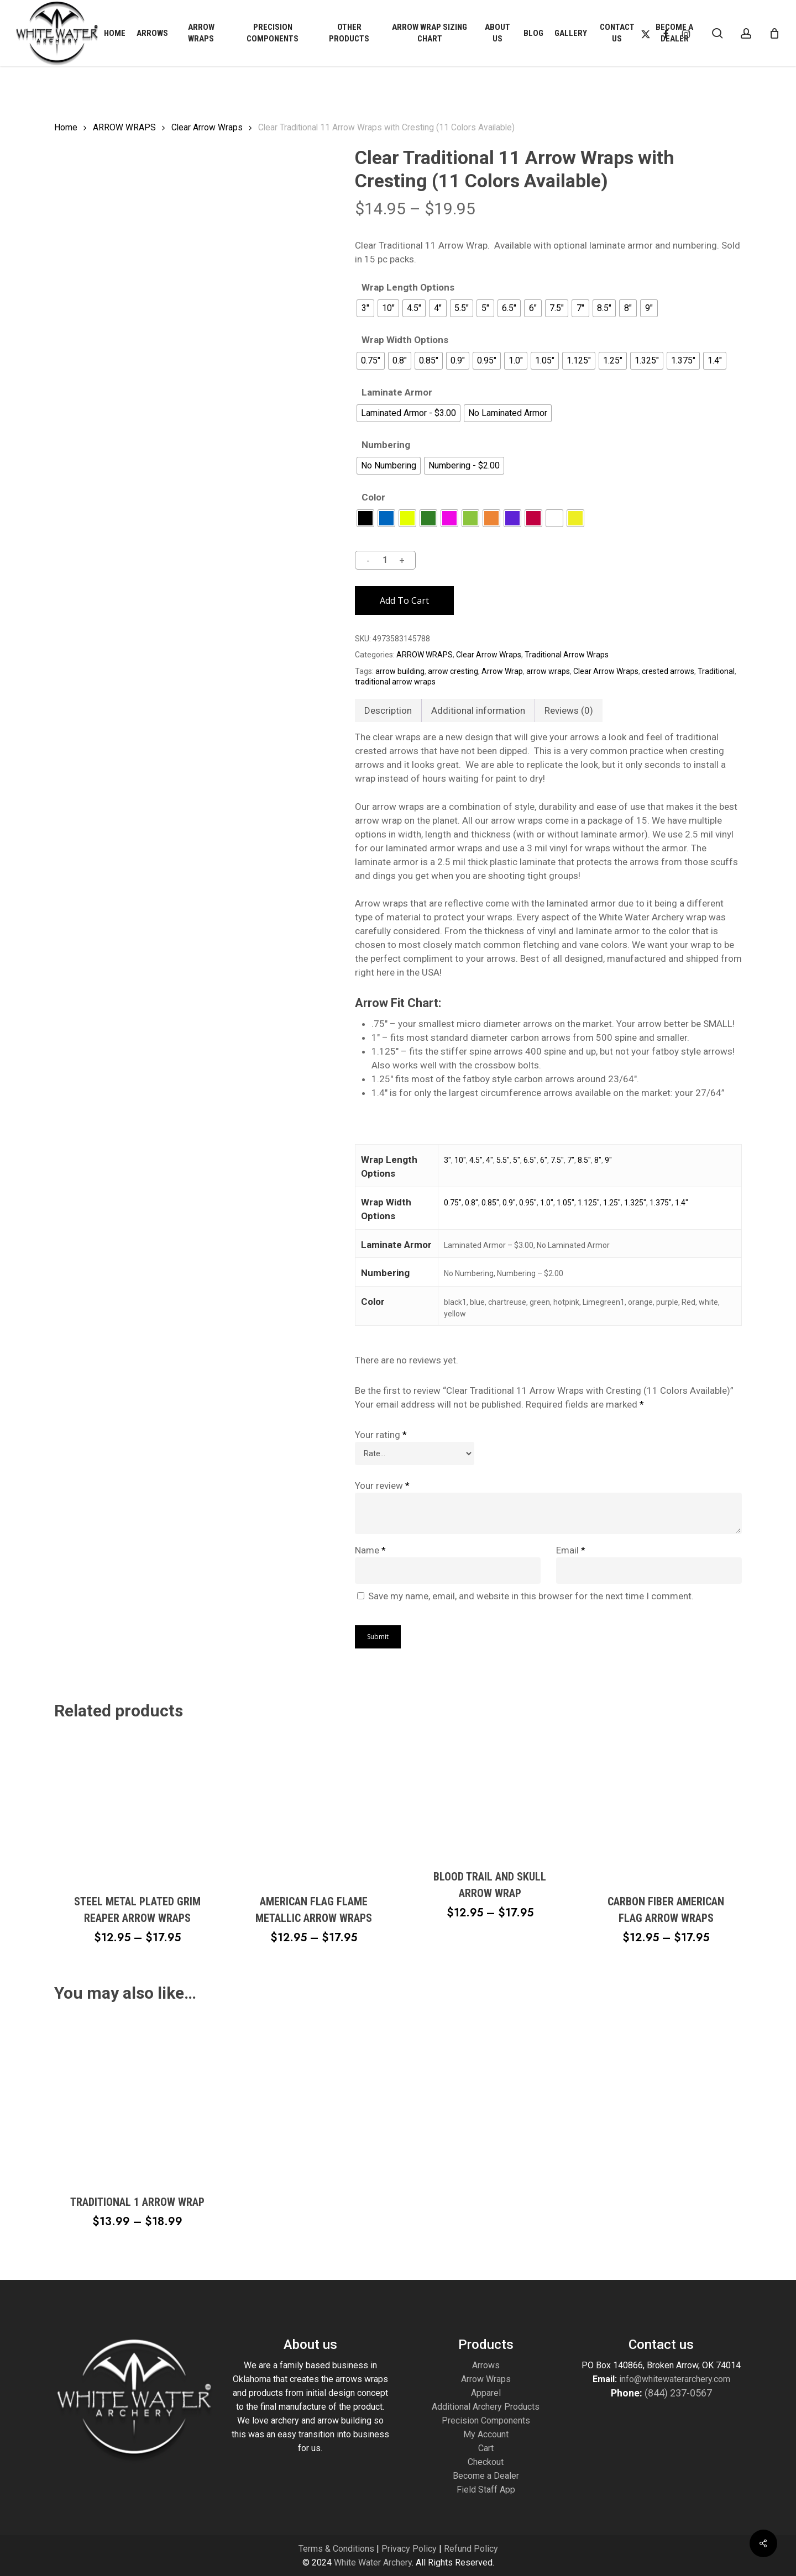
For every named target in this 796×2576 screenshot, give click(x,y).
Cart (486, 2448)
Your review (382, 1485)
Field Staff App (486, 2489)
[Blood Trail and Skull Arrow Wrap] (489, 1794)
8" (597, 1160)
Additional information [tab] (478, 710)
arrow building (400, 671)
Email (570, 1550)
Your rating (381, 1434)
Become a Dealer (486, 2475)
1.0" (546, 1202)
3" (447, 1160)
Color (373, 497)
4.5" (476, 1160)
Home (65, 127)
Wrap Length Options (408, 287)
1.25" (612, 1202)
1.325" (635, 1202)
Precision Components (486, 2420)
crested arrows (668, 671)
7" (570, 1160)
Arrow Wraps (486, 2379)
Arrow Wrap (502, 671)
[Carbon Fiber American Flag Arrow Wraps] (666, 1806)
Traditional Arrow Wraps (567, 654)
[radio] (365, 308)
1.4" (681, 1202)
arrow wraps (548, 671)
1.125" (589, 1202)
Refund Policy (471, 2548)
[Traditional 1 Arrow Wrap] (137, 2097)
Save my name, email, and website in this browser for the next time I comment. (531, 1596)
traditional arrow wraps (395, 681)
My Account (486, 2434)
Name (370, 1550)
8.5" (584, 1160)
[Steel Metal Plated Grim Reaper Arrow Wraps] (137, 1806)
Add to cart (404, 600)
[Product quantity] (384, 560)
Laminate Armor (397, 392)
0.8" (471, 1202)
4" (489, 1160)
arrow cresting (453, 671)
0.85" (490, 1202)
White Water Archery (373, 2562)
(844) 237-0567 (678, 2393)
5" (516, 1160)
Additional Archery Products (486, 2406)
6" (543, 1160)
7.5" (557, 1160)
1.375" (661, 1202)
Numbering (386, 445)
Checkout (486, 2462)
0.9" (509, 1202)
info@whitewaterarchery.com (673, 2379)
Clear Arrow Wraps (207, 127)
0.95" (528, 1202)
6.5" (530, 1160)
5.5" (503, 1160)
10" (460, 1160)
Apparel (486, 2393)
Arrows (486, 2365)
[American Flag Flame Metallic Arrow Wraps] (313, 1806)
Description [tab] (388, 710)
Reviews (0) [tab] (568, 710)
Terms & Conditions (336, 2548)
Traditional (716, 671)
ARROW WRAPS (124, 127)
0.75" (453, 1202)
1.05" (565, 1202)
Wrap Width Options (405, 340)
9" (608, 1160)
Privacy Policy (409, 2548)
